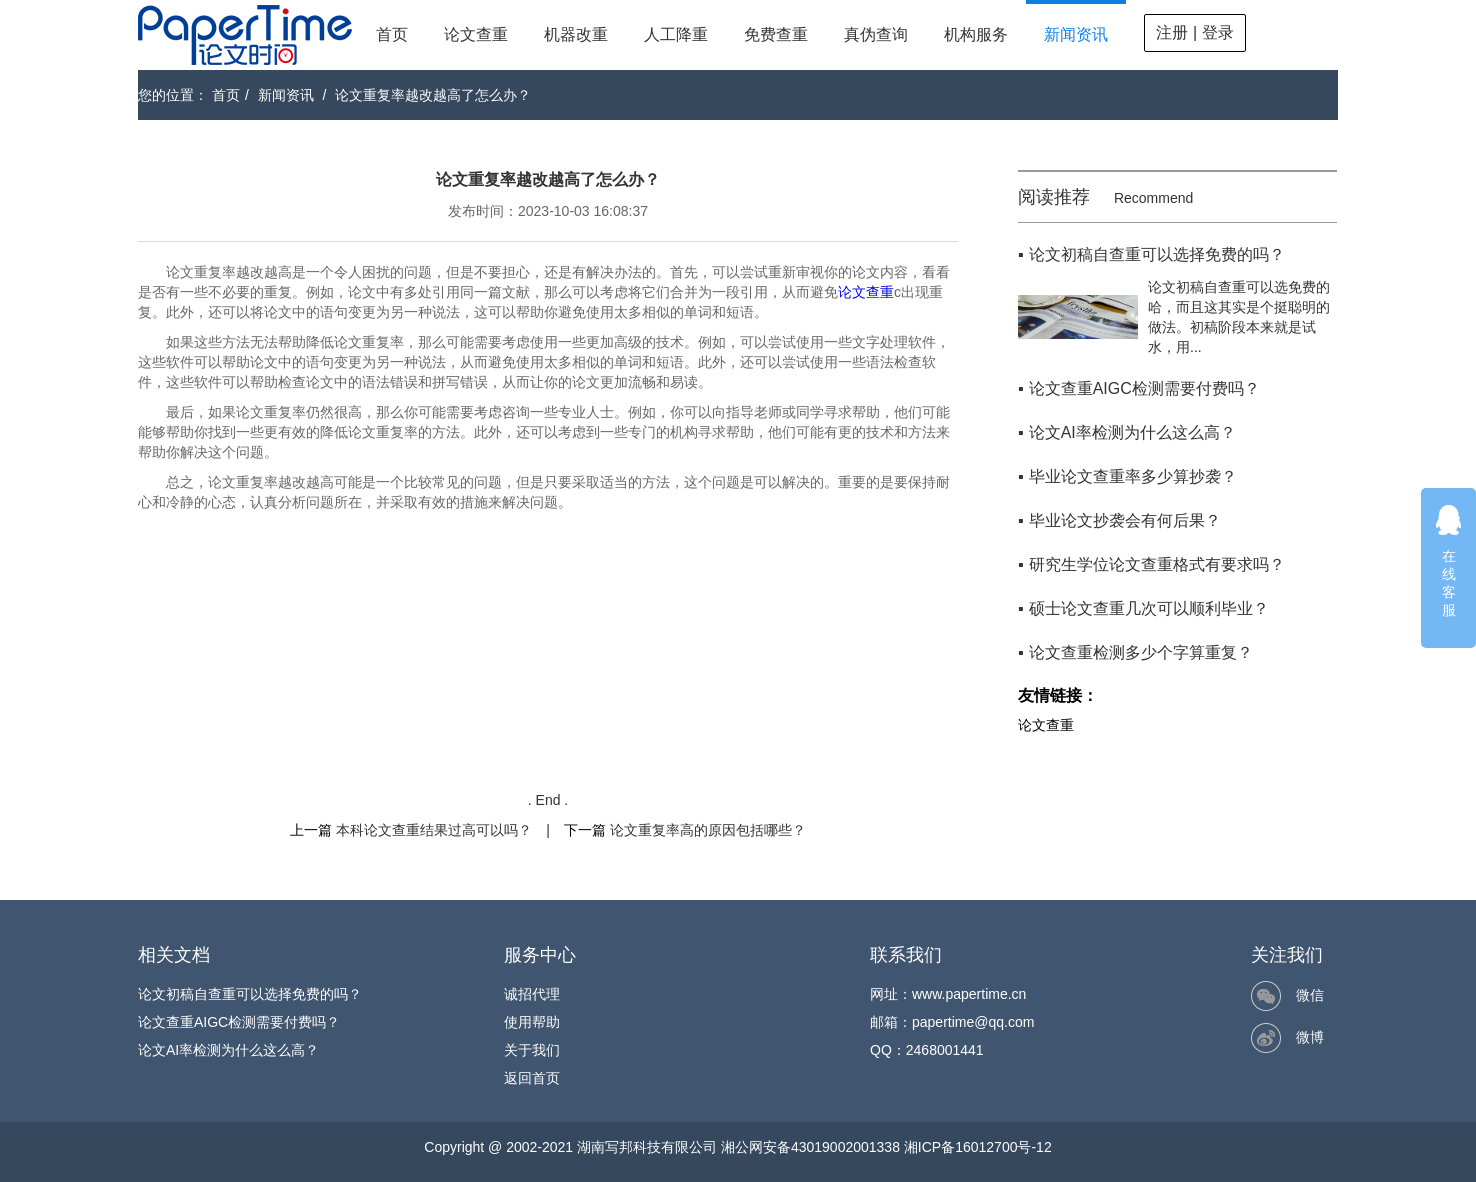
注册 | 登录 (1194, 32)
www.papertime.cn (969, 994)
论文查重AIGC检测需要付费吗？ (239, 1022)
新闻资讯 (1076, 34)
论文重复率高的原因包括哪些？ (708, 830)
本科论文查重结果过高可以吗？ (434, 830)
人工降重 (676, 34)
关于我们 (532, 1050)
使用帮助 (532, 1022)
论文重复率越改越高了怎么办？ (433, 95)
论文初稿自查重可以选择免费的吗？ (250, 994)
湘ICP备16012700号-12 (978, 1147)
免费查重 (776, 34)
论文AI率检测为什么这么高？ (228, 1050)
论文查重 (476, 34)
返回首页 (532, 1078)
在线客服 (1449, 560)
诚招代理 (532, 994)
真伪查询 (876, 34)
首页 (392, 34)
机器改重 (576, 34)
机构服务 (976, 34)
